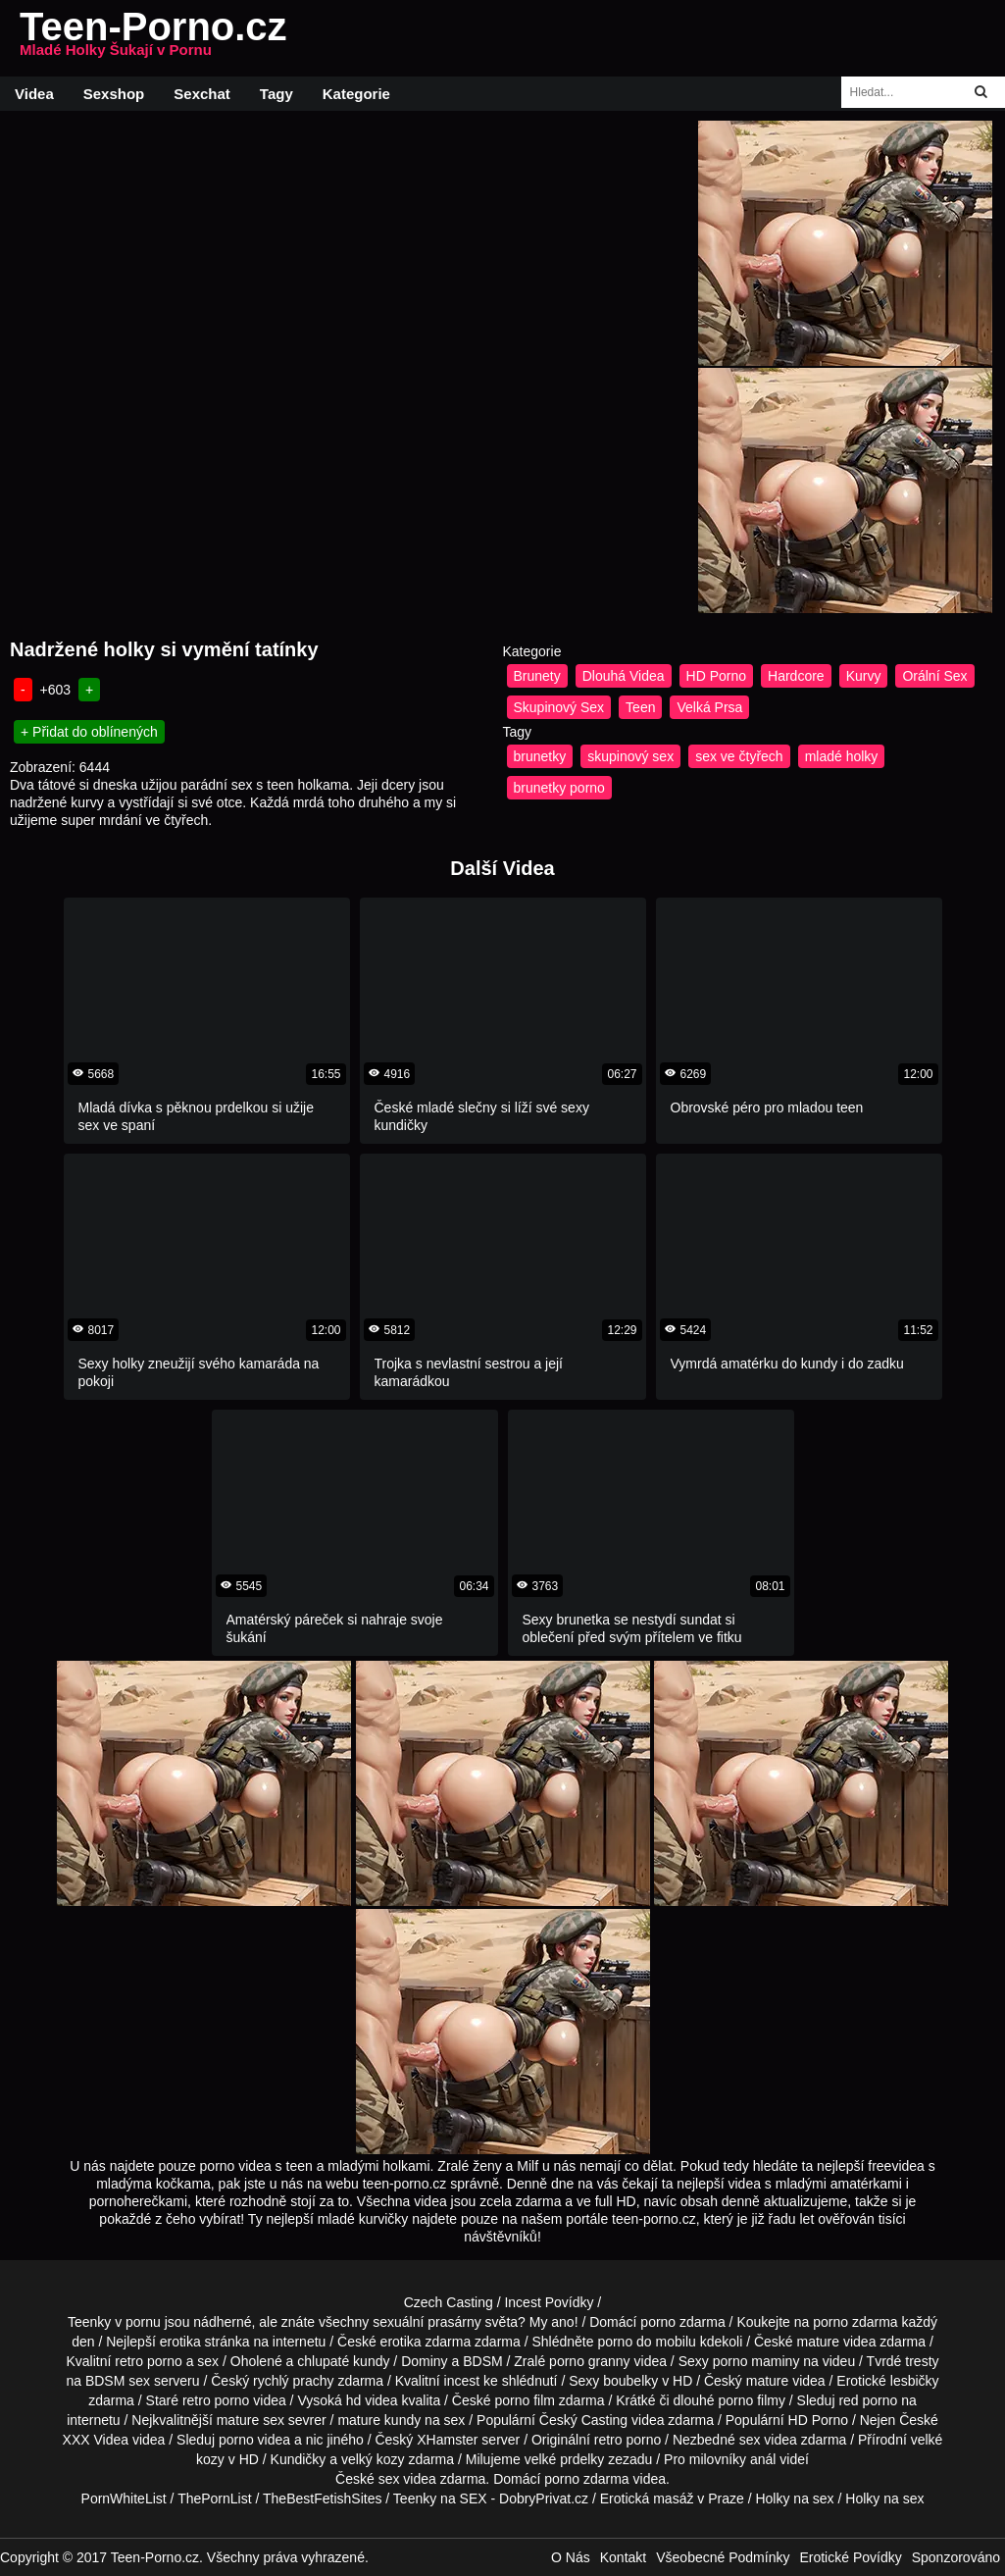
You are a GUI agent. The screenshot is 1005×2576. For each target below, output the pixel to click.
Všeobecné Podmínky (722, 2557)
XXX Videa (95, 2439)
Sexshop (114, 93)
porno (658, 2322)
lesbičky (914, 2381)
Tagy (276, 93)
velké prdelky (565, 2459)
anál (763, 2459)
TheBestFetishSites (322, 2498)
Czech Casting (448, 2302)
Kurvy (863, 676)
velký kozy (373, 2459)
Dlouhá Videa (623, 676)
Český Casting (583, 2420)
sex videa (407, 2479)
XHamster (447, 2439)
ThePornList (214, 2498)
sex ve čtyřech (738, 756)
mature (818, 2341)
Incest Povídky (548, 2302)
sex (750, 2439)
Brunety (537, 676)
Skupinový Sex (559, 707)
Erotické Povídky (850, 2557)
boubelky (630, 2381)
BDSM (482, 2361)
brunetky (540, 756)
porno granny (589, 2361)
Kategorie (356, 93)
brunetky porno (559, 788)
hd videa (372, 2400)
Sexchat (202, 93)
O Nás (570, 2557)
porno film (524, 2400)
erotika (180, 2341)
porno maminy (756, 2361)
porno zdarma (855, 2322)
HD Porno (716, 676)
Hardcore (796, 676)
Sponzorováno (956, 2557)
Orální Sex (934, 676)
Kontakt (623, 2557)
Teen (640, 707)
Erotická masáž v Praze (672, 2498)
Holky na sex (794, 2498)
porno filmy (751, 2400)
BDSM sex (117, 2381)
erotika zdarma (426, 2341)
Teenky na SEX (440, 2498)
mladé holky (842, 756)
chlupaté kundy (343, 2361)
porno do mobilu (646, 2341)
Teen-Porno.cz (153, 38)
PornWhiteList (124, 2498)
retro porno (148, 2361)
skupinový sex (630, 756)
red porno (867, 2400)
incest (462, 2381)
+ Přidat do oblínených (89, 732)
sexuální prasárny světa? (449, 2322)
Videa (34, 93)
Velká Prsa (709, 707)
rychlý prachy (293, 2381)
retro (608, 2439)
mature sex (250, 2420)
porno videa (254, 2439)
